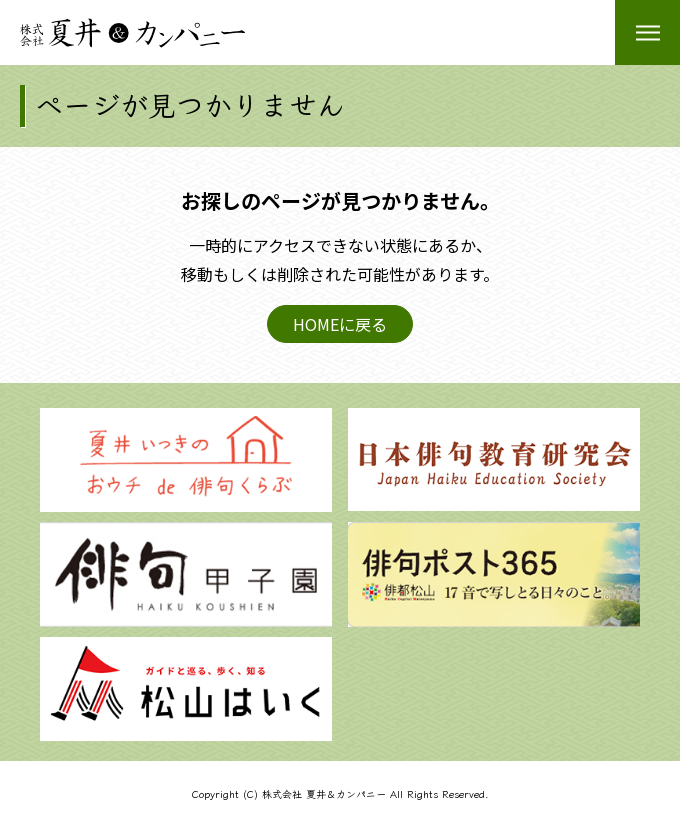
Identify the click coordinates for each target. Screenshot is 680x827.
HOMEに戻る (340, 324)
